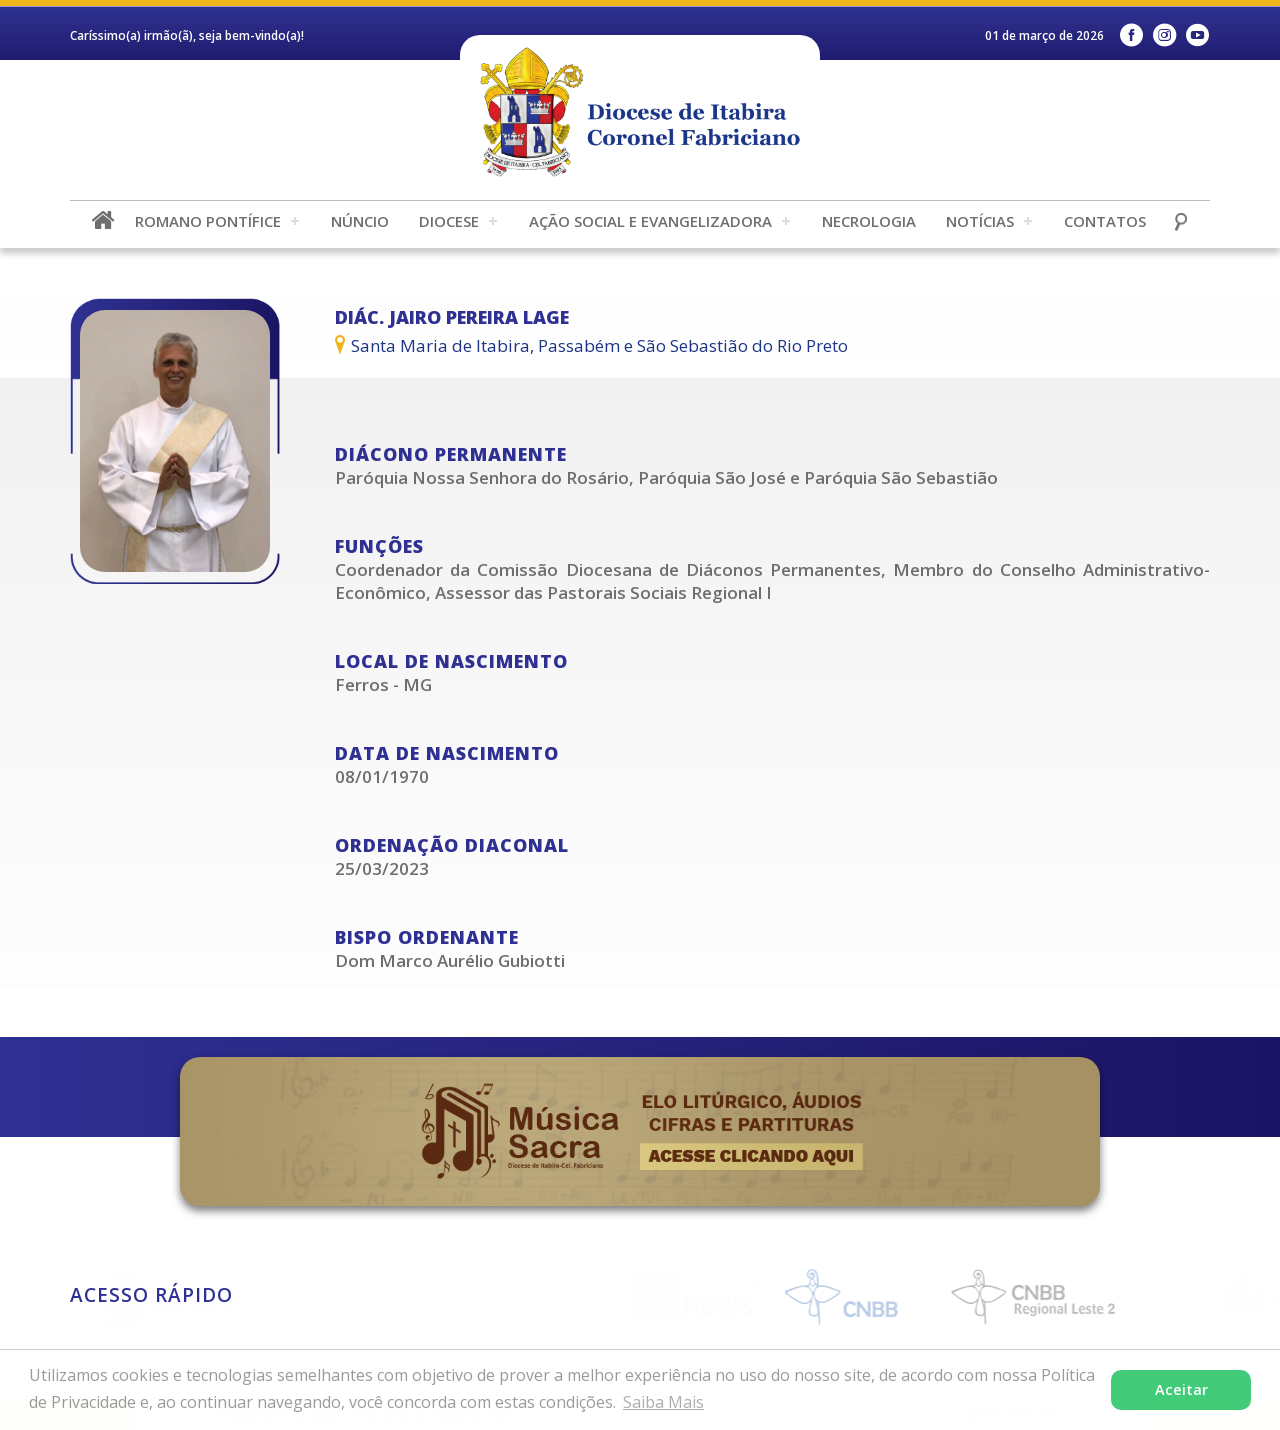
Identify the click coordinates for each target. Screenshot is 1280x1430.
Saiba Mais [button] (663, 1402)
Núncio (360, 221)
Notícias (980, 221)
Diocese (449, 221)
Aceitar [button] (1181, 1389)
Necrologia (869, 221)
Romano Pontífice (208, 221)
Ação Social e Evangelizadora (650, 221)
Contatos (1105, 221)
